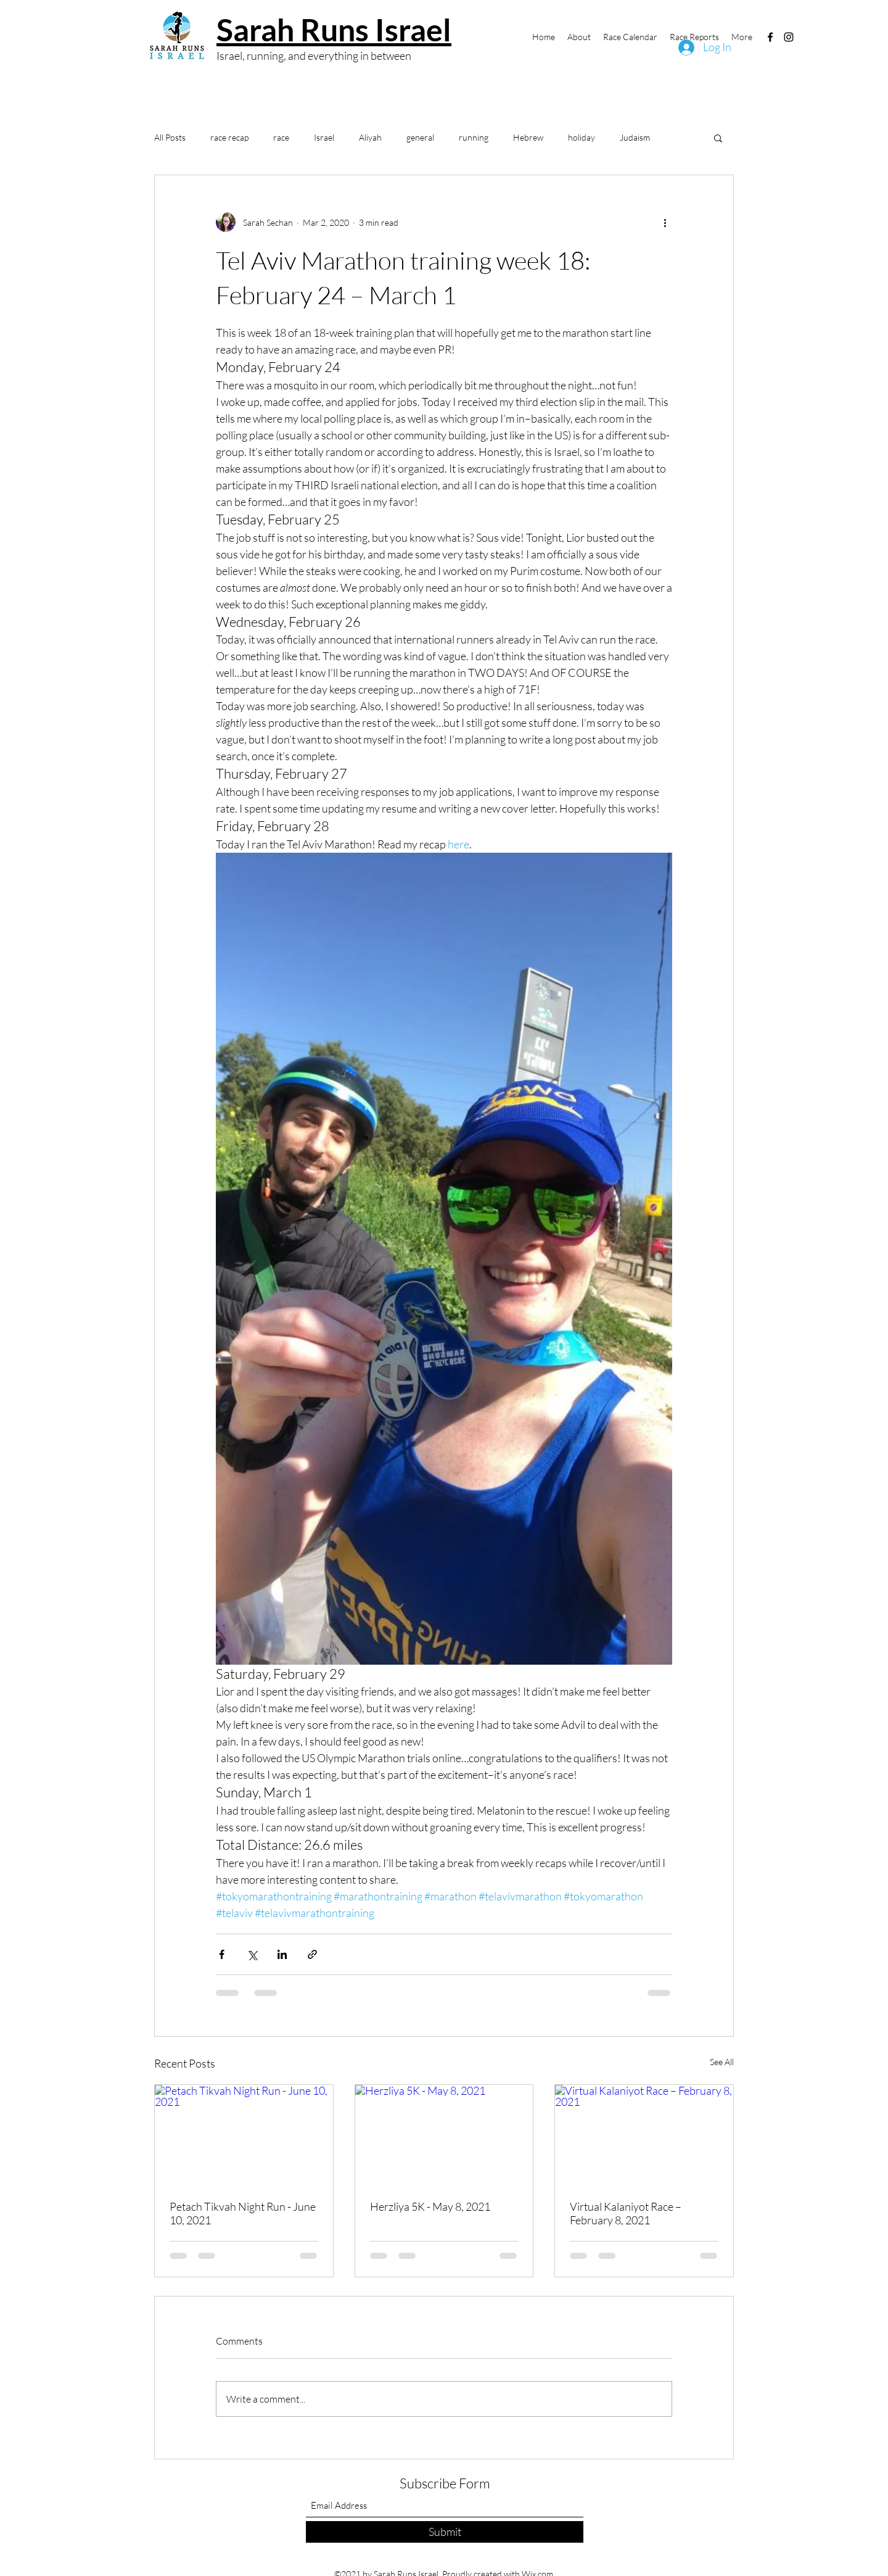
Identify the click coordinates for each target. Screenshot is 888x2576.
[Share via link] (312, 1954)
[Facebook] (770, 37)
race (281, 137)
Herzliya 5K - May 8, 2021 (430, 2206)
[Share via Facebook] (222, 1954)
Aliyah (370, 137)
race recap (229, 137)
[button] (718, 138)
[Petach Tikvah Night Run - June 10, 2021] (244, 2135)
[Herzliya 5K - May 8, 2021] (444, 2135)
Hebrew (528, 137)
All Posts (170, 137)
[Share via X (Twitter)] (252, 1954)
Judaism (635, 137)
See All (722, 2061)
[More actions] (664, 222)
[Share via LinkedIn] (282, 1954)
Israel (324, 137)
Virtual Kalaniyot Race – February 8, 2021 (625, 2213)
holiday (581, 137)
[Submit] (444, 2532)
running (473, 137)
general (420, 137)
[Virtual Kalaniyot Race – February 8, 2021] (644, 2135)
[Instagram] (789, 37)
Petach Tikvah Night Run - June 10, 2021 (243, 2213)
